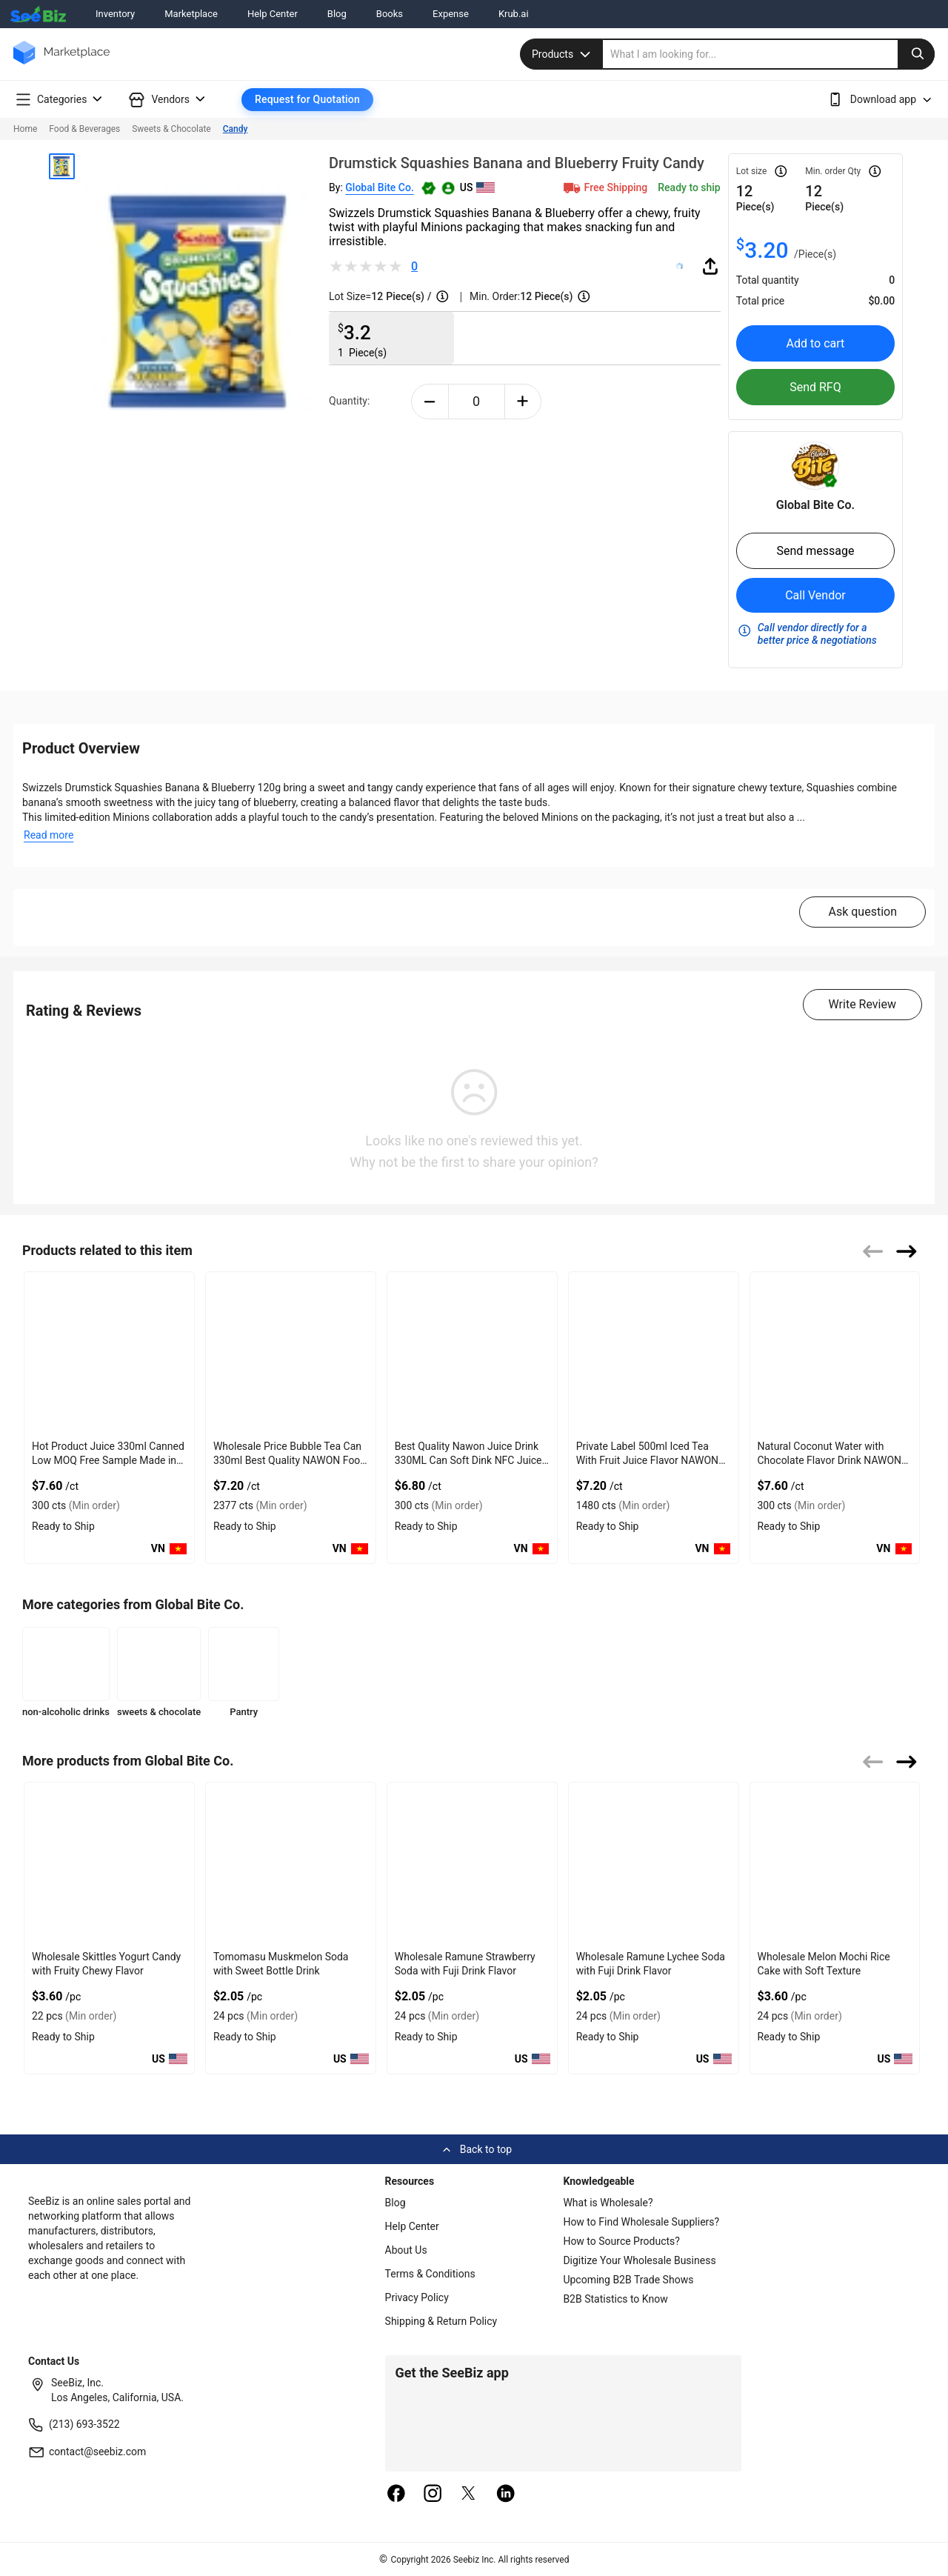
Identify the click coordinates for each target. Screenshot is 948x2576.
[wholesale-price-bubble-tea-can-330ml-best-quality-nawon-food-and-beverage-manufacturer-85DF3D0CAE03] (290, 1353)
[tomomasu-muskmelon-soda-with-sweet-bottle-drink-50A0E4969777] (290, 1864)
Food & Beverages (84, 129)
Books (389, 13)
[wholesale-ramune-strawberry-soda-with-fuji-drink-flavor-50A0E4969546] (472, 1864)
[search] (769, 54)
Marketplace (191, 13)
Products (563, 54)
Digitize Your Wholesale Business (639, 2260)
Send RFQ (815, 387)
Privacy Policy (417, 2297)
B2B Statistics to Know (615, 2299)
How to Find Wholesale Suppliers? (641, 2222)
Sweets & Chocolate (171, 129)
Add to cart (816, 343)
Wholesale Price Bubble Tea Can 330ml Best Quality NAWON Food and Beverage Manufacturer (289, 1460)
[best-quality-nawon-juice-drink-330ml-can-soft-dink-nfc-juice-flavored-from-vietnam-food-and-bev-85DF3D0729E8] (472, 1353)
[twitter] (469, 2494)
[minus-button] (430, 402)
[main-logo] (61, 63)
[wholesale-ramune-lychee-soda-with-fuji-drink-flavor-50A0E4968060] (653, 1864)
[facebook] (396, 2494)
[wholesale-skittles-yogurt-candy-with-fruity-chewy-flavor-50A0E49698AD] (109, 1864)
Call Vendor (815, 595)
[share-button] (710, 266)
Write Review (862, 1004)
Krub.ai (513, 13)
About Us (406, 2250)
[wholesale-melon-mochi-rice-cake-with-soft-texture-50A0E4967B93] (835, 1864)
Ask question (862, 912)
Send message (815, 551)
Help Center (272, 13)
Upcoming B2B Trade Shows (628, 2280)
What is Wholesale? (607, 2203)
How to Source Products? (621, 2241)
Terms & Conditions (430, 2274)
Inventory (115, 13)
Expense (451, 13)
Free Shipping (604, 187)
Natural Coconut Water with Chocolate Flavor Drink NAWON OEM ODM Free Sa (830, 1460)
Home (25, 129)
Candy (235, 129)
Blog (337, 13)
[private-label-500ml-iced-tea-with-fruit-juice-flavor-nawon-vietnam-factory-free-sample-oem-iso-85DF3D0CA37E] (653, 1353)
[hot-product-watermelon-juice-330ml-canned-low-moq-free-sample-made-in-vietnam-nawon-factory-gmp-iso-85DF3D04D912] (109, 1353)
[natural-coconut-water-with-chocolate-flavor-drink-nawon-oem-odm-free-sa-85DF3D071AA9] (835, 1353)
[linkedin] (506, 2494)
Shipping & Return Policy (441, 2321)
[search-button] (916, 54)
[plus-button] (523, 402)
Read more (48, 835)
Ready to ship (689, 187)
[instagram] (432, 2494)
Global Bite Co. (379, 187)
